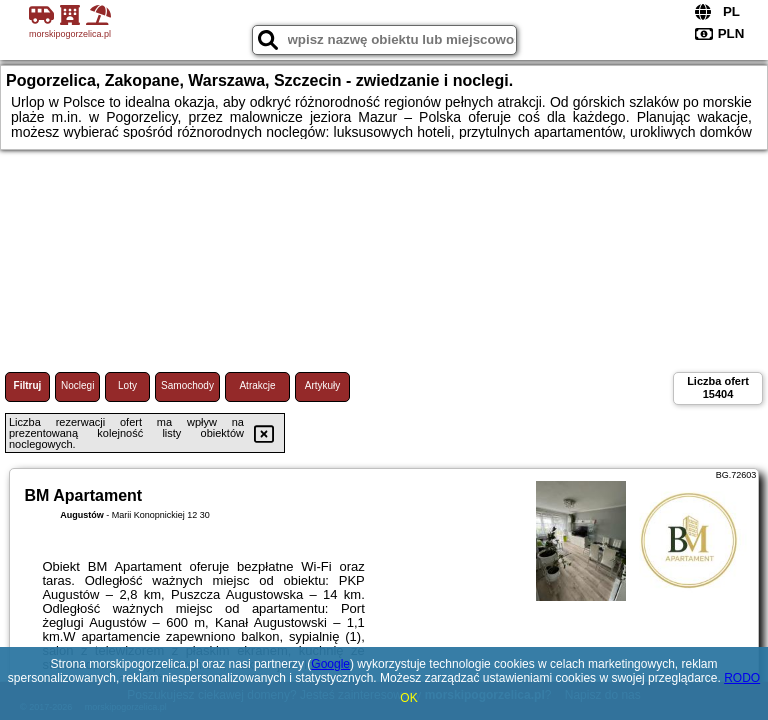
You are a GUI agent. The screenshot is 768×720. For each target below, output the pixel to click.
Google (330, 664)
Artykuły (323, 385)
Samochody (187, 385)
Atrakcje (257, 385)
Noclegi (77, 385)
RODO (742, 678)
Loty (127, 385)
